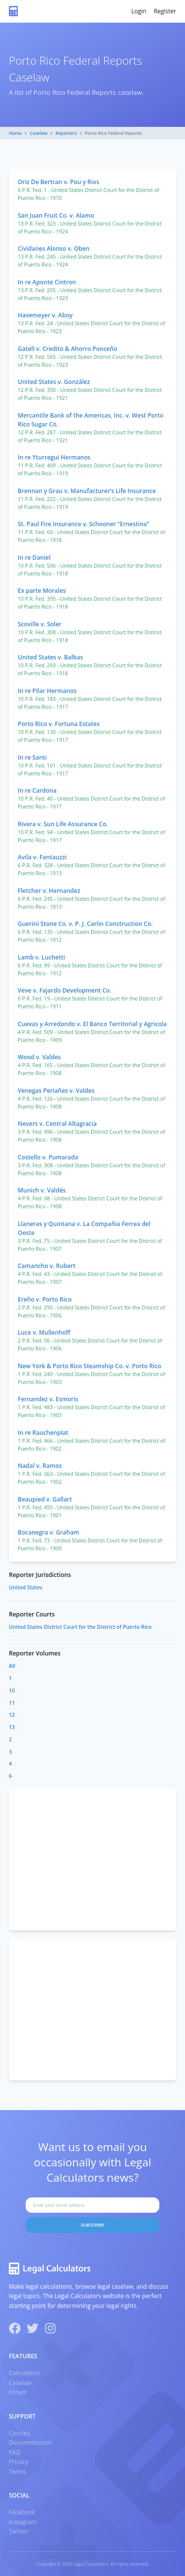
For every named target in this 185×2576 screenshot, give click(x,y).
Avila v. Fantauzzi (42, 857)
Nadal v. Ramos (40, 1465)
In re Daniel (34, 557)
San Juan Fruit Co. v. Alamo (56, 215)
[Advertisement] (92, 1860)
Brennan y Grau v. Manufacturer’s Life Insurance (87, 491)
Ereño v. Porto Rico (45, 1299)
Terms (17, 2471)
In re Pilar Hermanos (47, 691)
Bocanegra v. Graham (48, 1532)
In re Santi (32, 757)
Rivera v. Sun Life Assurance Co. (63, 824)
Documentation (30, 2442)
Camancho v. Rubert (46, 1266)
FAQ (14, 2452)
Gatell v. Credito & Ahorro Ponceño (67, 349)
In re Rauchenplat (43, 1432)
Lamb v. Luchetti (41, 957)
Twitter (18, 2531)
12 (12, 1714)
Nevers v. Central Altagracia (57, 1123)
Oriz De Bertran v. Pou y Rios (58, 182)
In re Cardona (37, 790)
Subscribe (93, 2225)
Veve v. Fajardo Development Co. (64, 990)
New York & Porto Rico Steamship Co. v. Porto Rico (89, 1366)
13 (12, 1727)
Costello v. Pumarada (48, 1157)
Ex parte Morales (42, 590)
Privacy (19, 2462)
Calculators (24, 2373)
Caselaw (39, 133)
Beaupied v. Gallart (45, 1499)
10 (12, 1690)
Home (15, 133)
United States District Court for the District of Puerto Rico (80, 1626)
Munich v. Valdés (42, 1190)
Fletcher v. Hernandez (49, 890)
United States (25, 1587)
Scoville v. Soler (40, 624)
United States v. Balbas (50, 657)
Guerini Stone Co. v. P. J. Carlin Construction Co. (85, 924)
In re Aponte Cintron (47, 282)
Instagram (23, 2522)
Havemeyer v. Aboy (45, 315)
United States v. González (54, 382)
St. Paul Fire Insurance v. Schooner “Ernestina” (83, 524)
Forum (18, 2392)
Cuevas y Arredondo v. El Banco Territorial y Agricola (92, 1024)
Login (138, 11)
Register (165, 11)
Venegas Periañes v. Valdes (56, 1090)
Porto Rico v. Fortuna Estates (59, 724)
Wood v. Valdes (39, 1057)
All (12, 1665)
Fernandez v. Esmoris (48, 1399)
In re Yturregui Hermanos (54, 457)
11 (12, 1702)
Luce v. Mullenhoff (44, 1332)
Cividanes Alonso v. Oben (53, 248)
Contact (19, 2433)
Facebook (22, 2512)
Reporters (66, 133)
